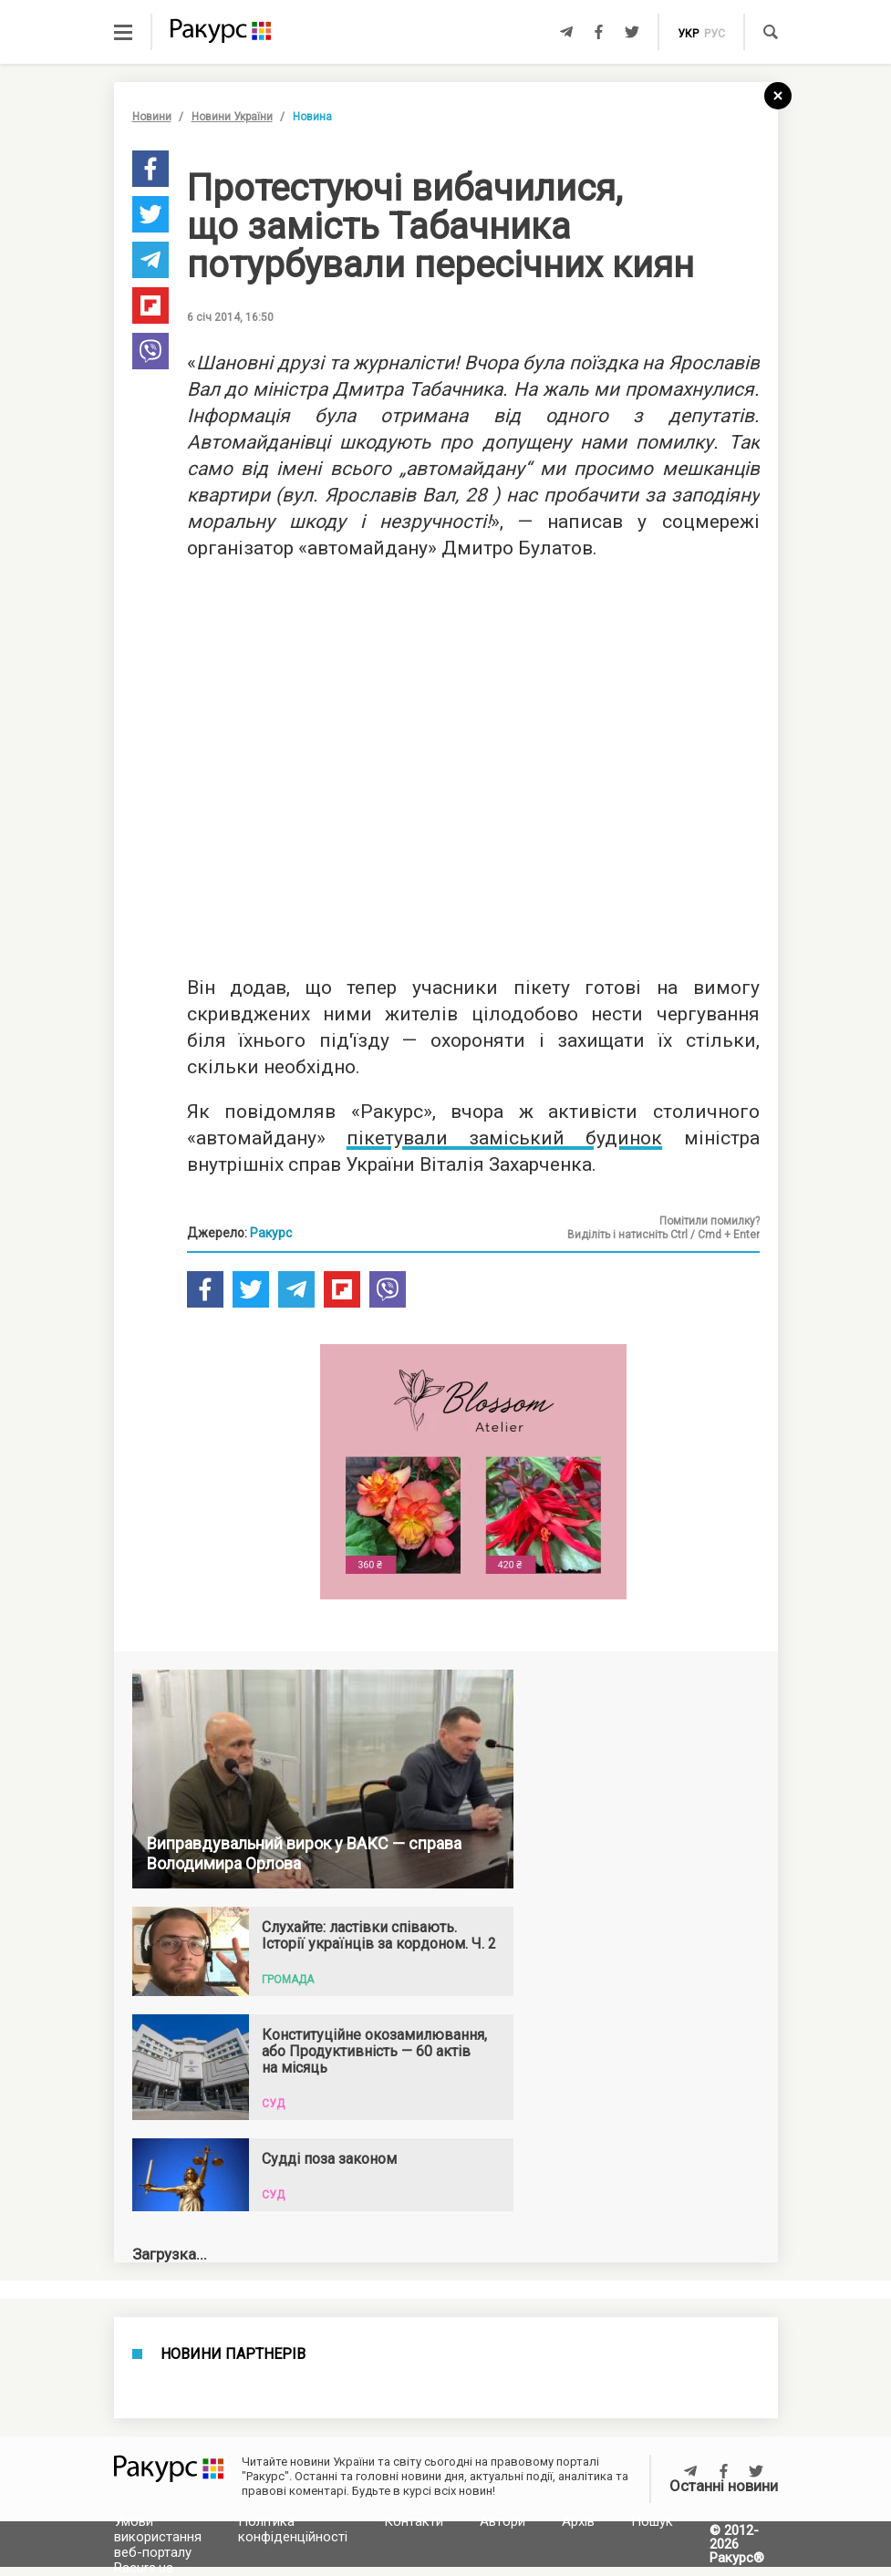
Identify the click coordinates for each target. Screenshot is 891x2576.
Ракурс (271, 1233)
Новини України (232, 116)
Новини (151, 116)
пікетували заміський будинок (505, 1138)
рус (714, 33)
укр (688, 33)
